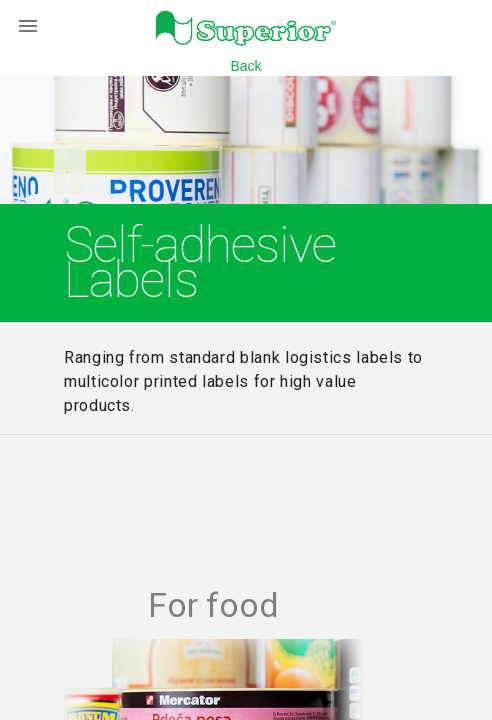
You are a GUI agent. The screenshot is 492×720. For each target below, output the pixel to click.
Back (245, 66)
